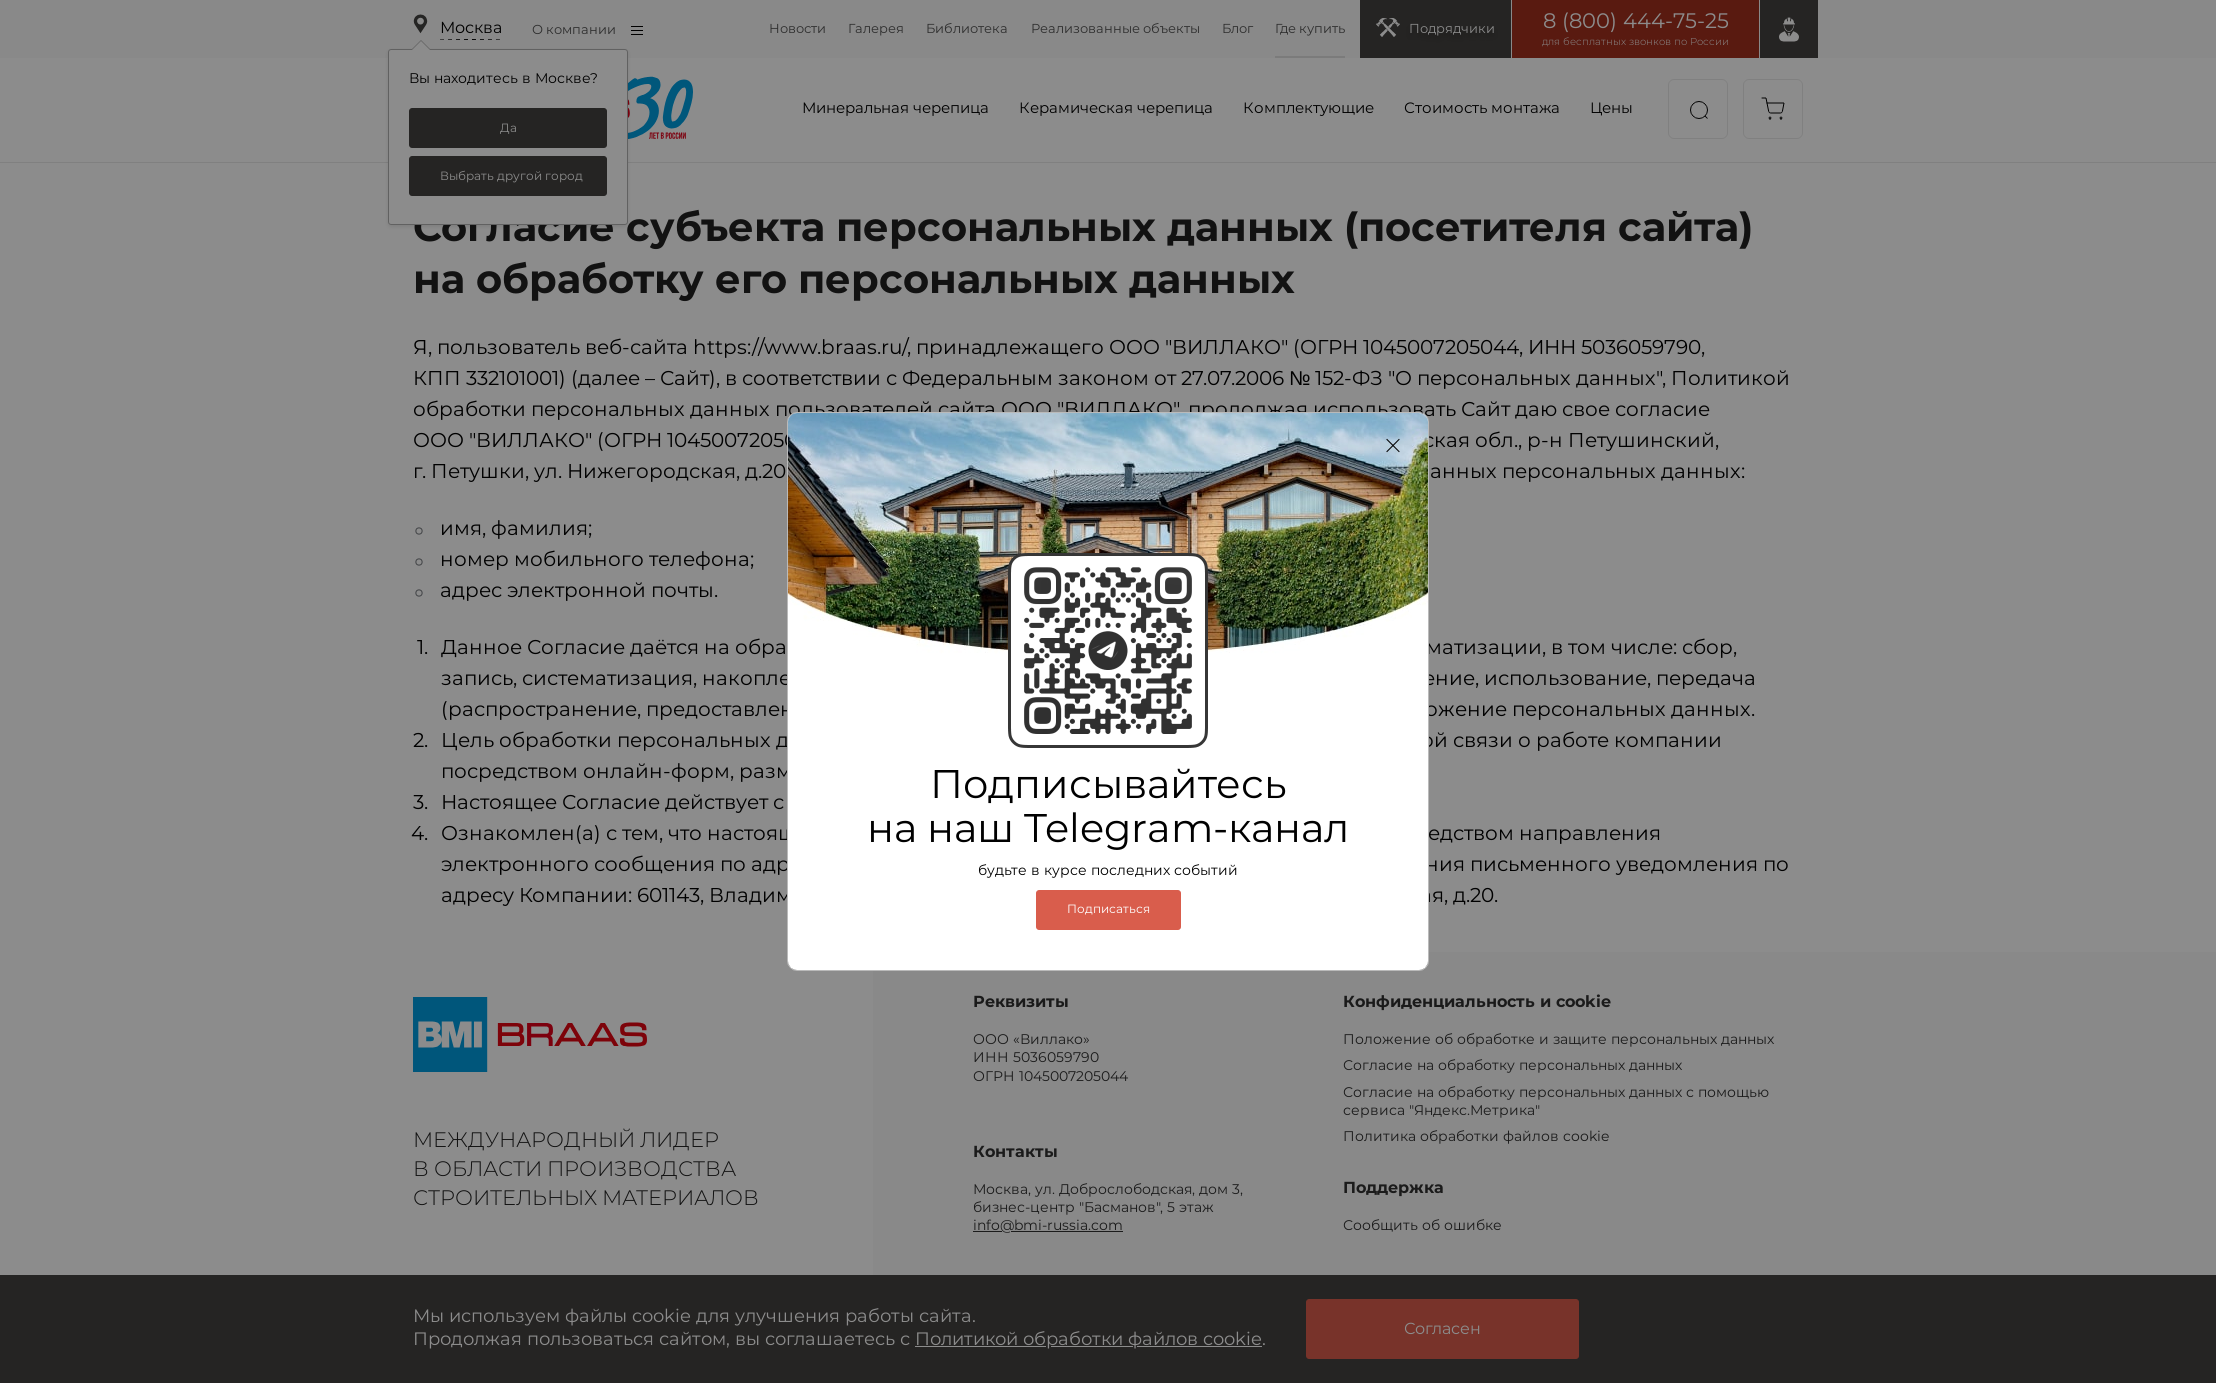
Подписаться (1108, 909)
